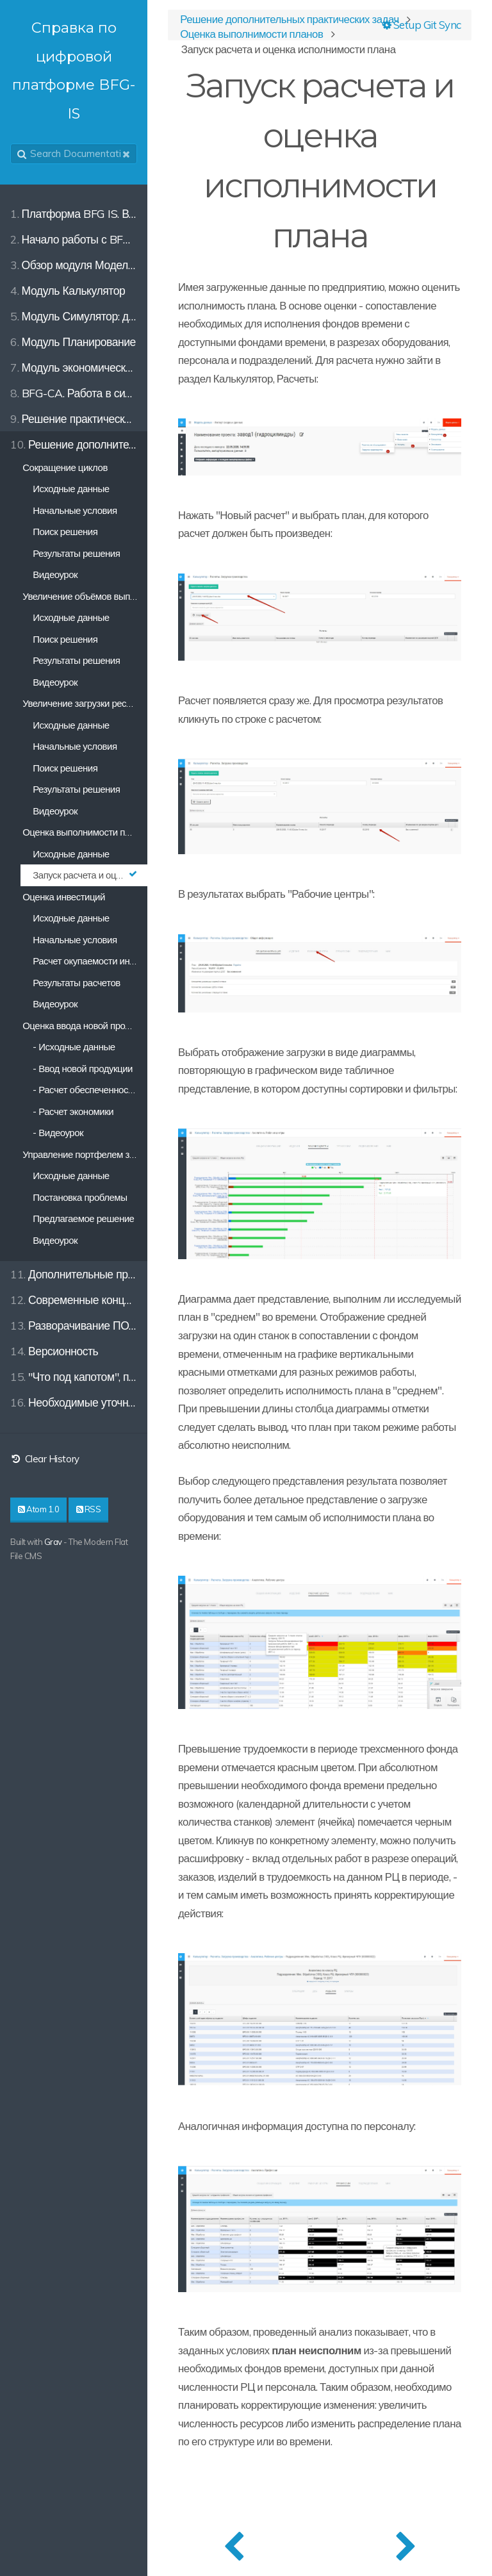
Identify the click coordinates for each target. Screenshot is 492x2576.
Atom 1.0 (38, 1509)
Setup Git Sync (421, 24)
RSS (88, 1509)
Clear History (44, 1459)
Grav (53, 1542)
